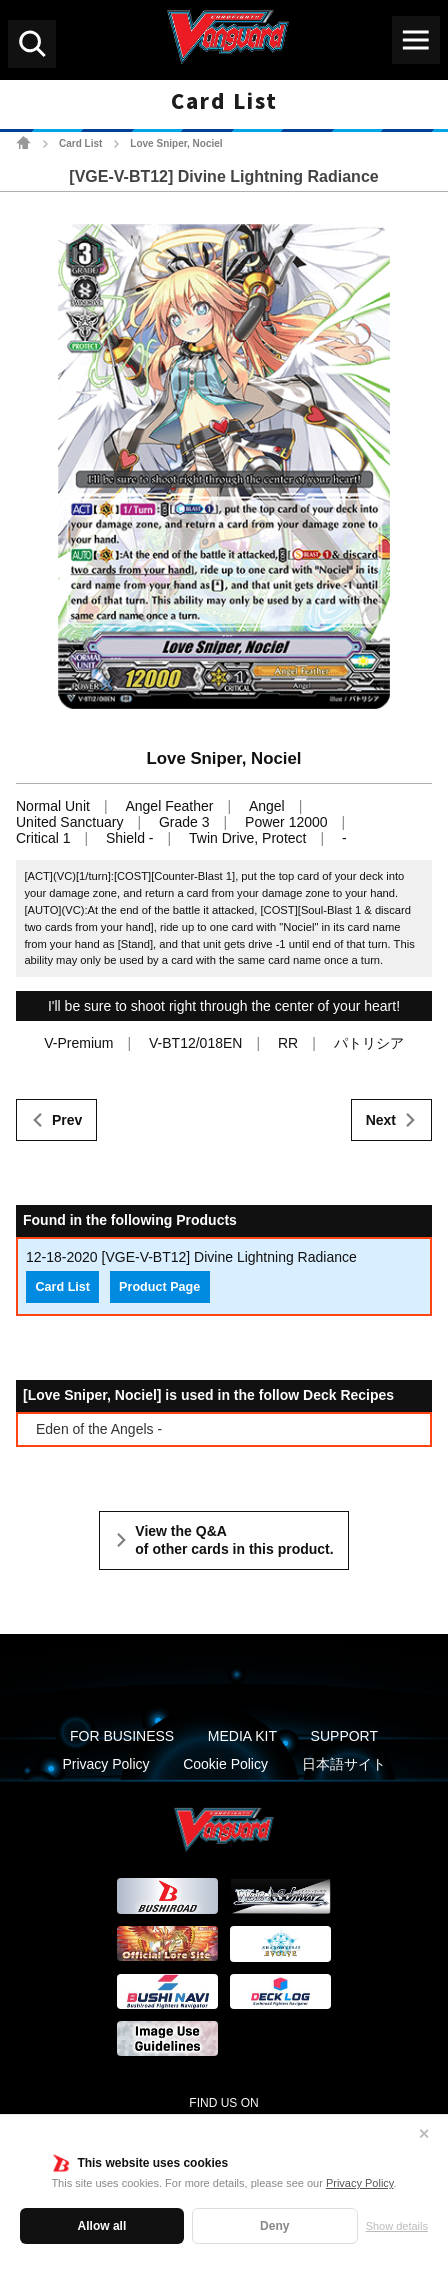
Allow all (102, 2226)
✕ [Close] (424, 2134)
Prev (67, 1120)
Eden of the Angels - (99, 1429)
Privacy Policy (360, 2183)
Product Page (159, 1287)
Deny (274, 2226)
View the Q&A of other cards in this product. (234, 1540)
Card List (80, 143)
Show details (397, 2226)
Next (381, 1120)
